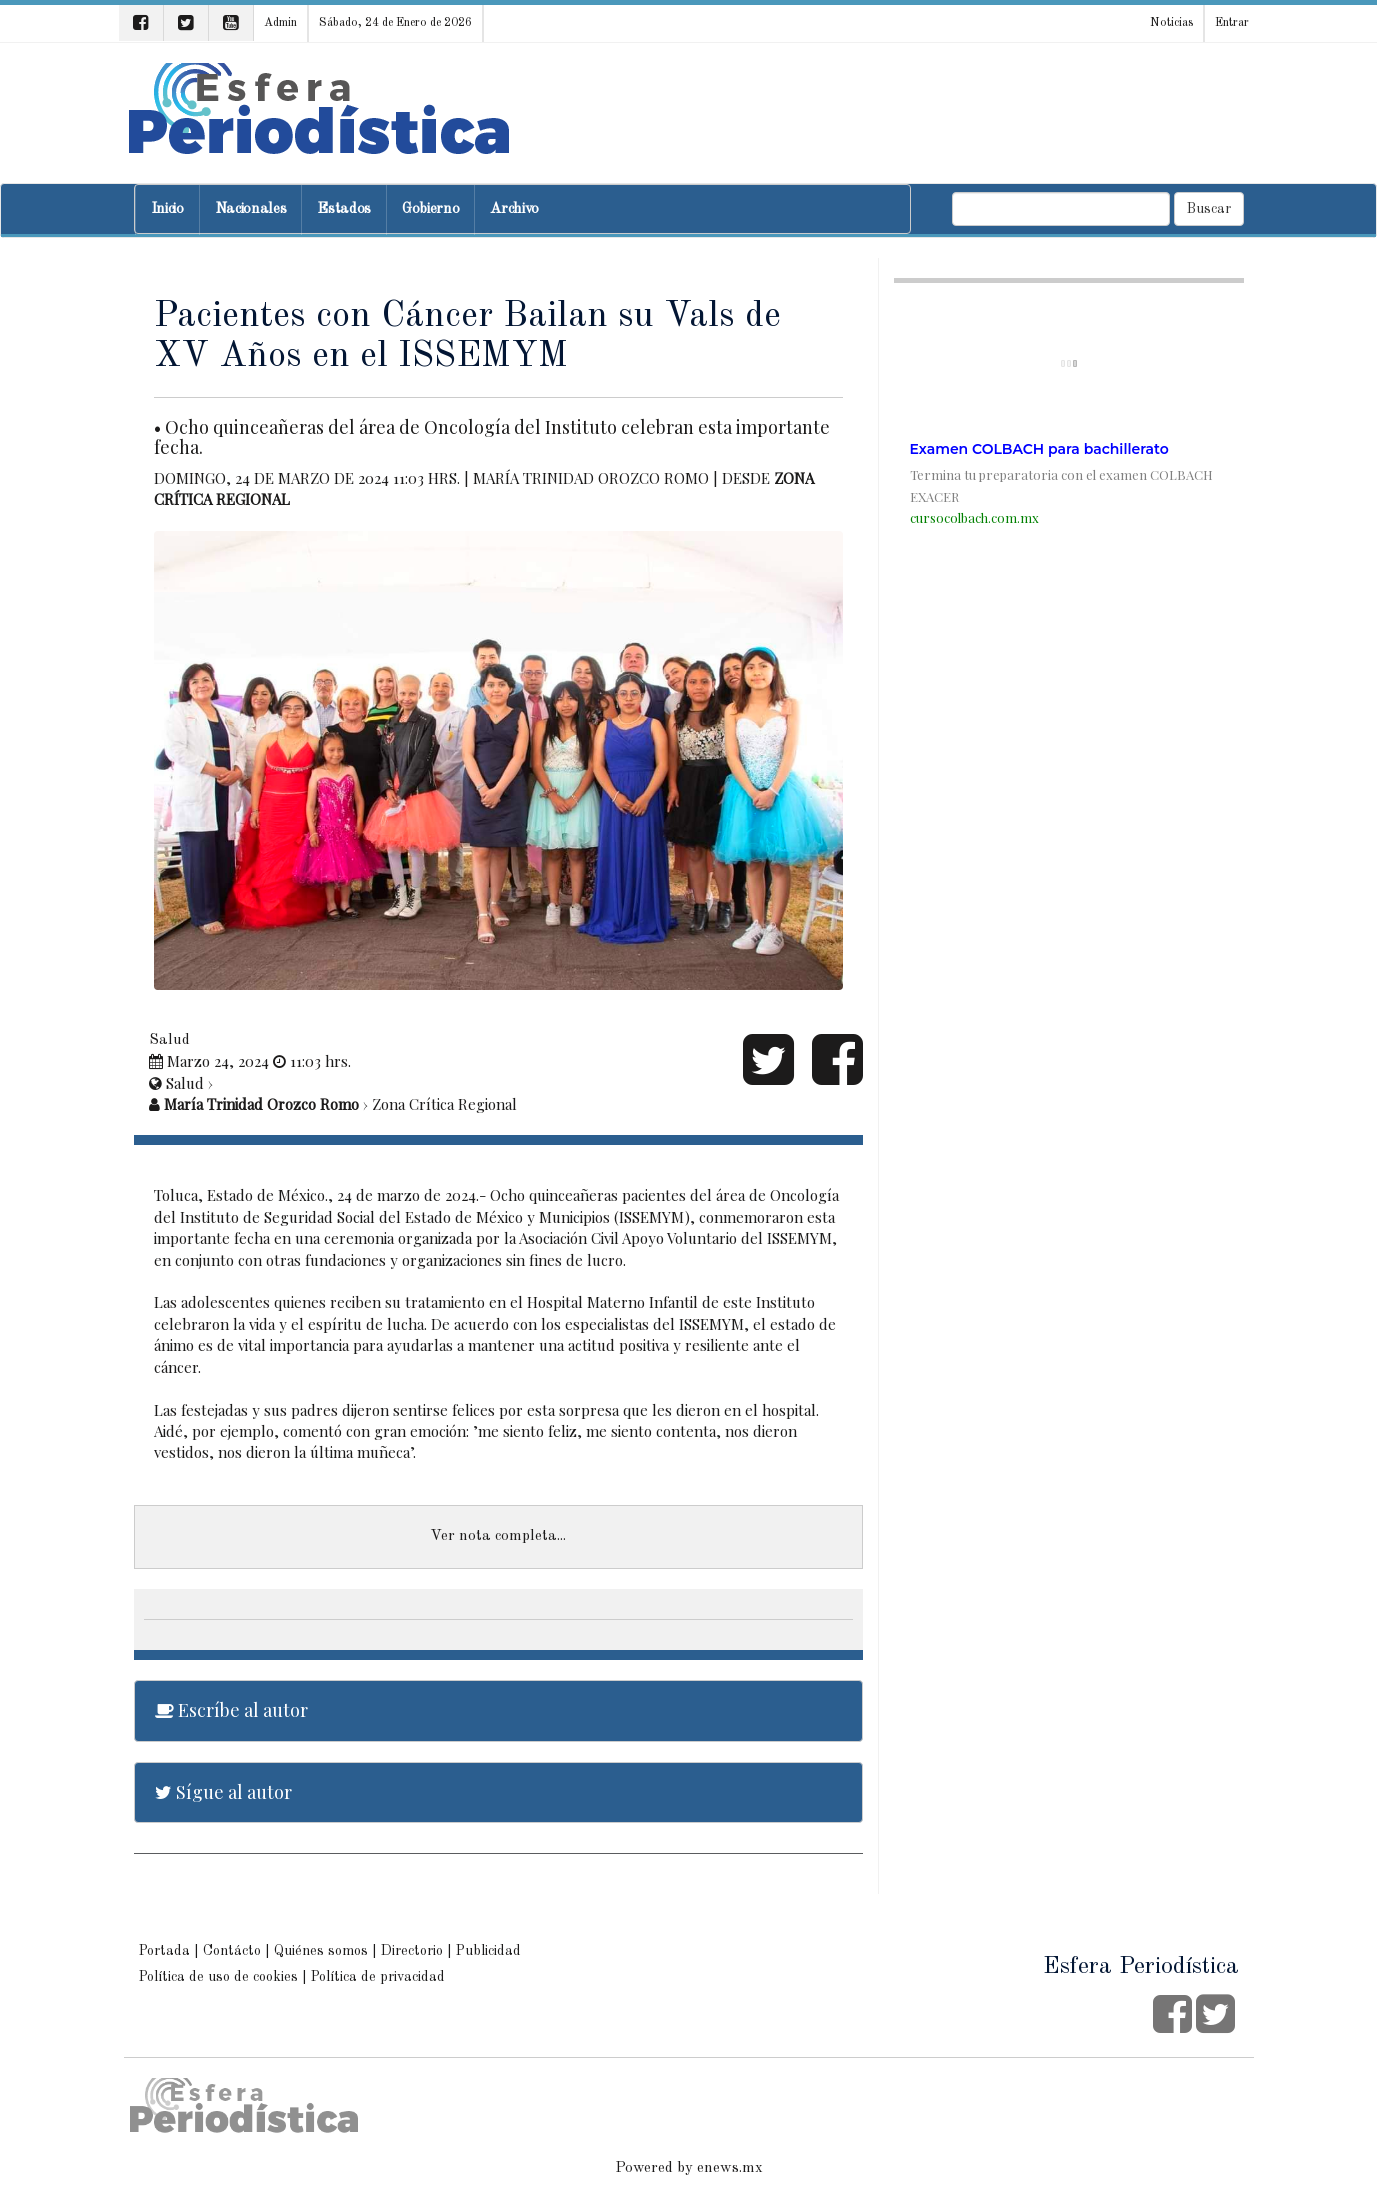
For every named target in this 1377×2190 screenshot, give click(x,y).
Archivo (514, 209)
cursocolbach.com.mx (974, 517)
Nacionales (251, 209)
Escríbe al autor (231, 1710)
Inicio (167, 209)
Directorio (412, 1951)
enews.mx (730, 2168)
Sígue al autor (223, 1792)
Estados (344, 209)
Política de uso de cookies (218, 1977)
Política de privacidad (378, 1977)
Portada (164, 1951)
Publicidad (488, 1951)
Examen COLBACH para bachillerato (1039, 449)
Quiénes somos (321, 1951)
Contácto (232, 1951)
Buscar (1209, 209)
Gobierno (430, 209)
